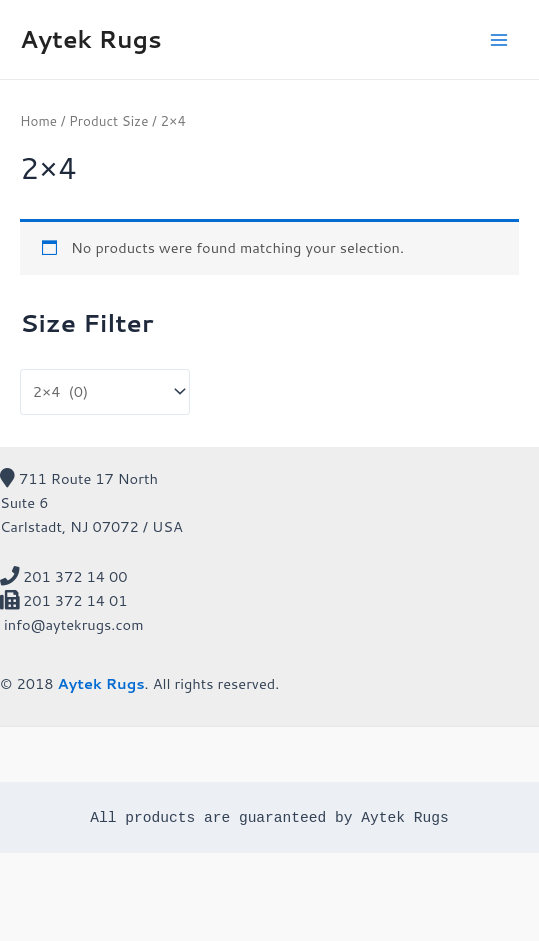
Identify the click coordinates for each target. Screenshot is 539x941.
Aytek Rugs (91, 39)
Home (38, 120)
